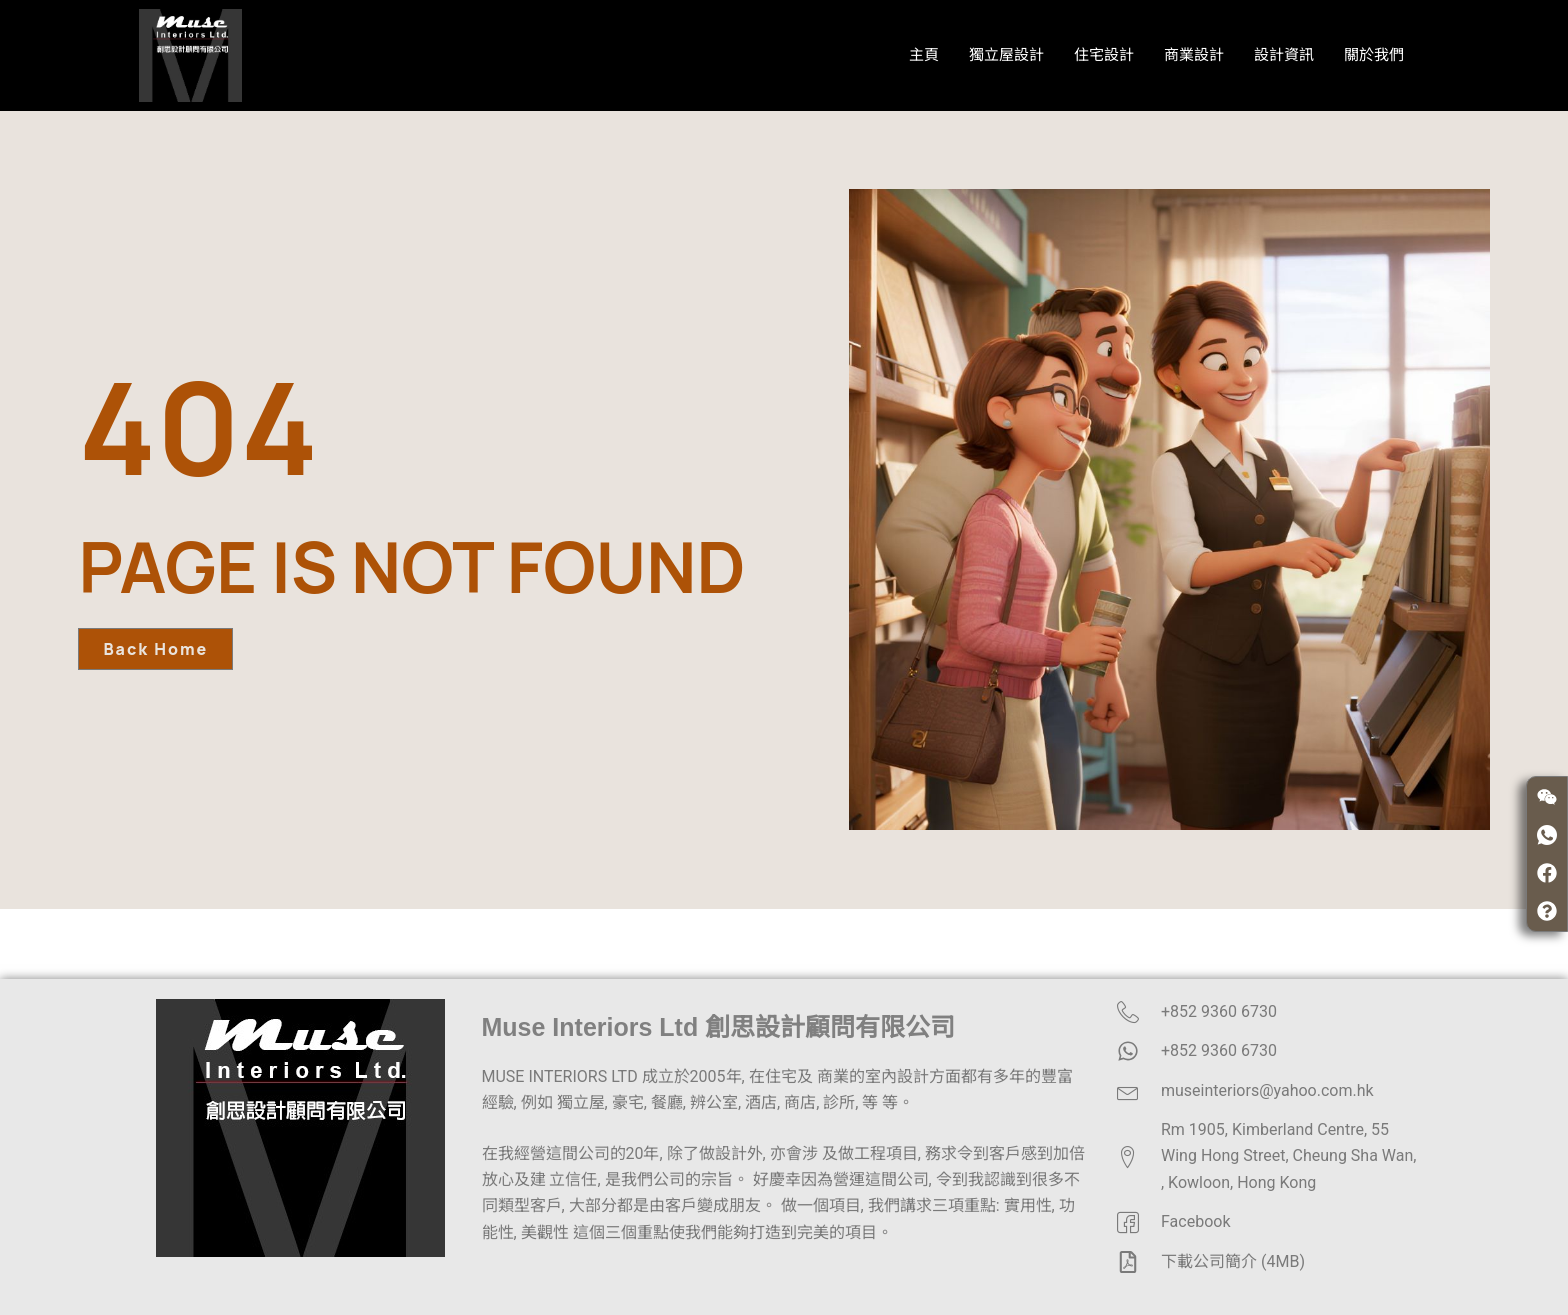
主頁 (924, 55)
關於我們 (1374, 55)
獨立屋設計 (1006, 55)
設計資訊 (1284, 55)
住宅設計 (1104, 55)
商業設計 (1194, 55)
